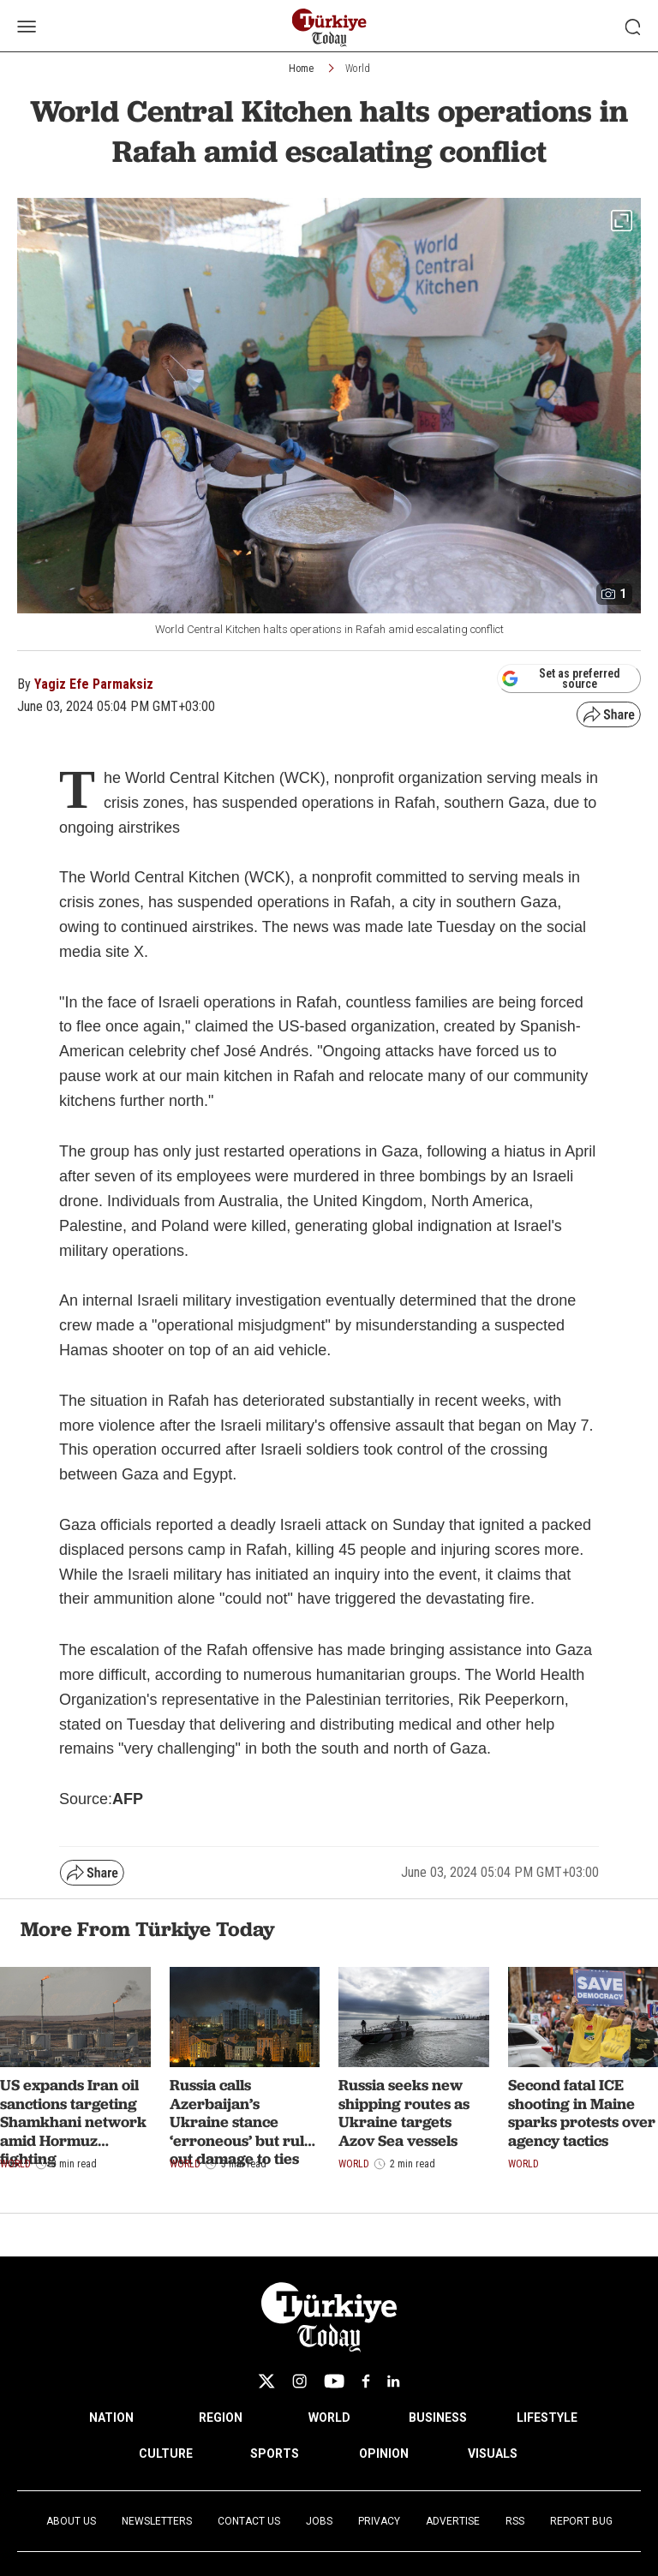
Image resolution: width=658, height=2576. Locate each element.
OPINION (384, 2453)
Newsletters (157, 2521)
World (357, 68)
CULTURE (166, 2453)
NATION (111, 2417)
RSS (514, 2521)
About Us (71, 2521)
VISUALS (492, 2453)
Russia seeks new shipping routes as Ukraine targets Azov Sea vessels (404, 2112)
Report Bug (581, 2521)
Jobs (319, 2521)
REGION (220, 2417)
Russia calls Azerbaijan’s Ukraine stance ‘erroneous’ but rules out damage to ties (245, 2121)
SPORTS (274, 2453)
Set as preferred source (560, 678)
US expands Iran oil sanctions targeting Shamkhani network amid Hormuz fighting (73, 2121)
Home (301, 68)
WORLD (329, 2417)
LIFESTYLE (547, 2417)
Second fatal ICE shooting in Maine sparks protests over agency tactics (581, 2112)
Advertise (453, 2521)
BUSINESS (438, 2417)
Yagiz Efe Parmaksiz (93, 684)
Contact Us (249, 2521)
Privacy (379, 2521)
